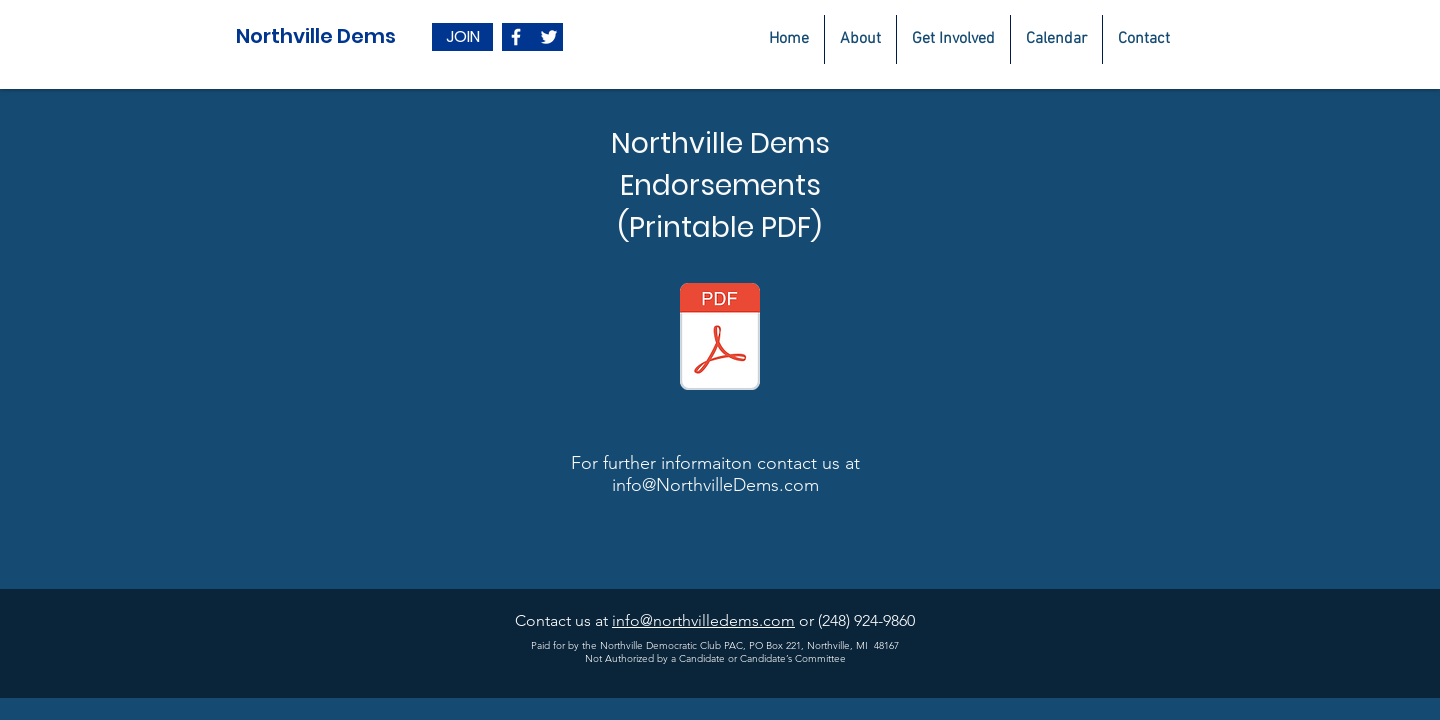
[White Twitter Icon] (549, 37)
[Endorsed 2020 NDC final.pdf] (720, 339)
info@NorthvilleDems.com (715, 485)
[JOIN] (462, 37)
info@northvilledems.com (703, 620)
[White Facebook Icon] (516, 37)
